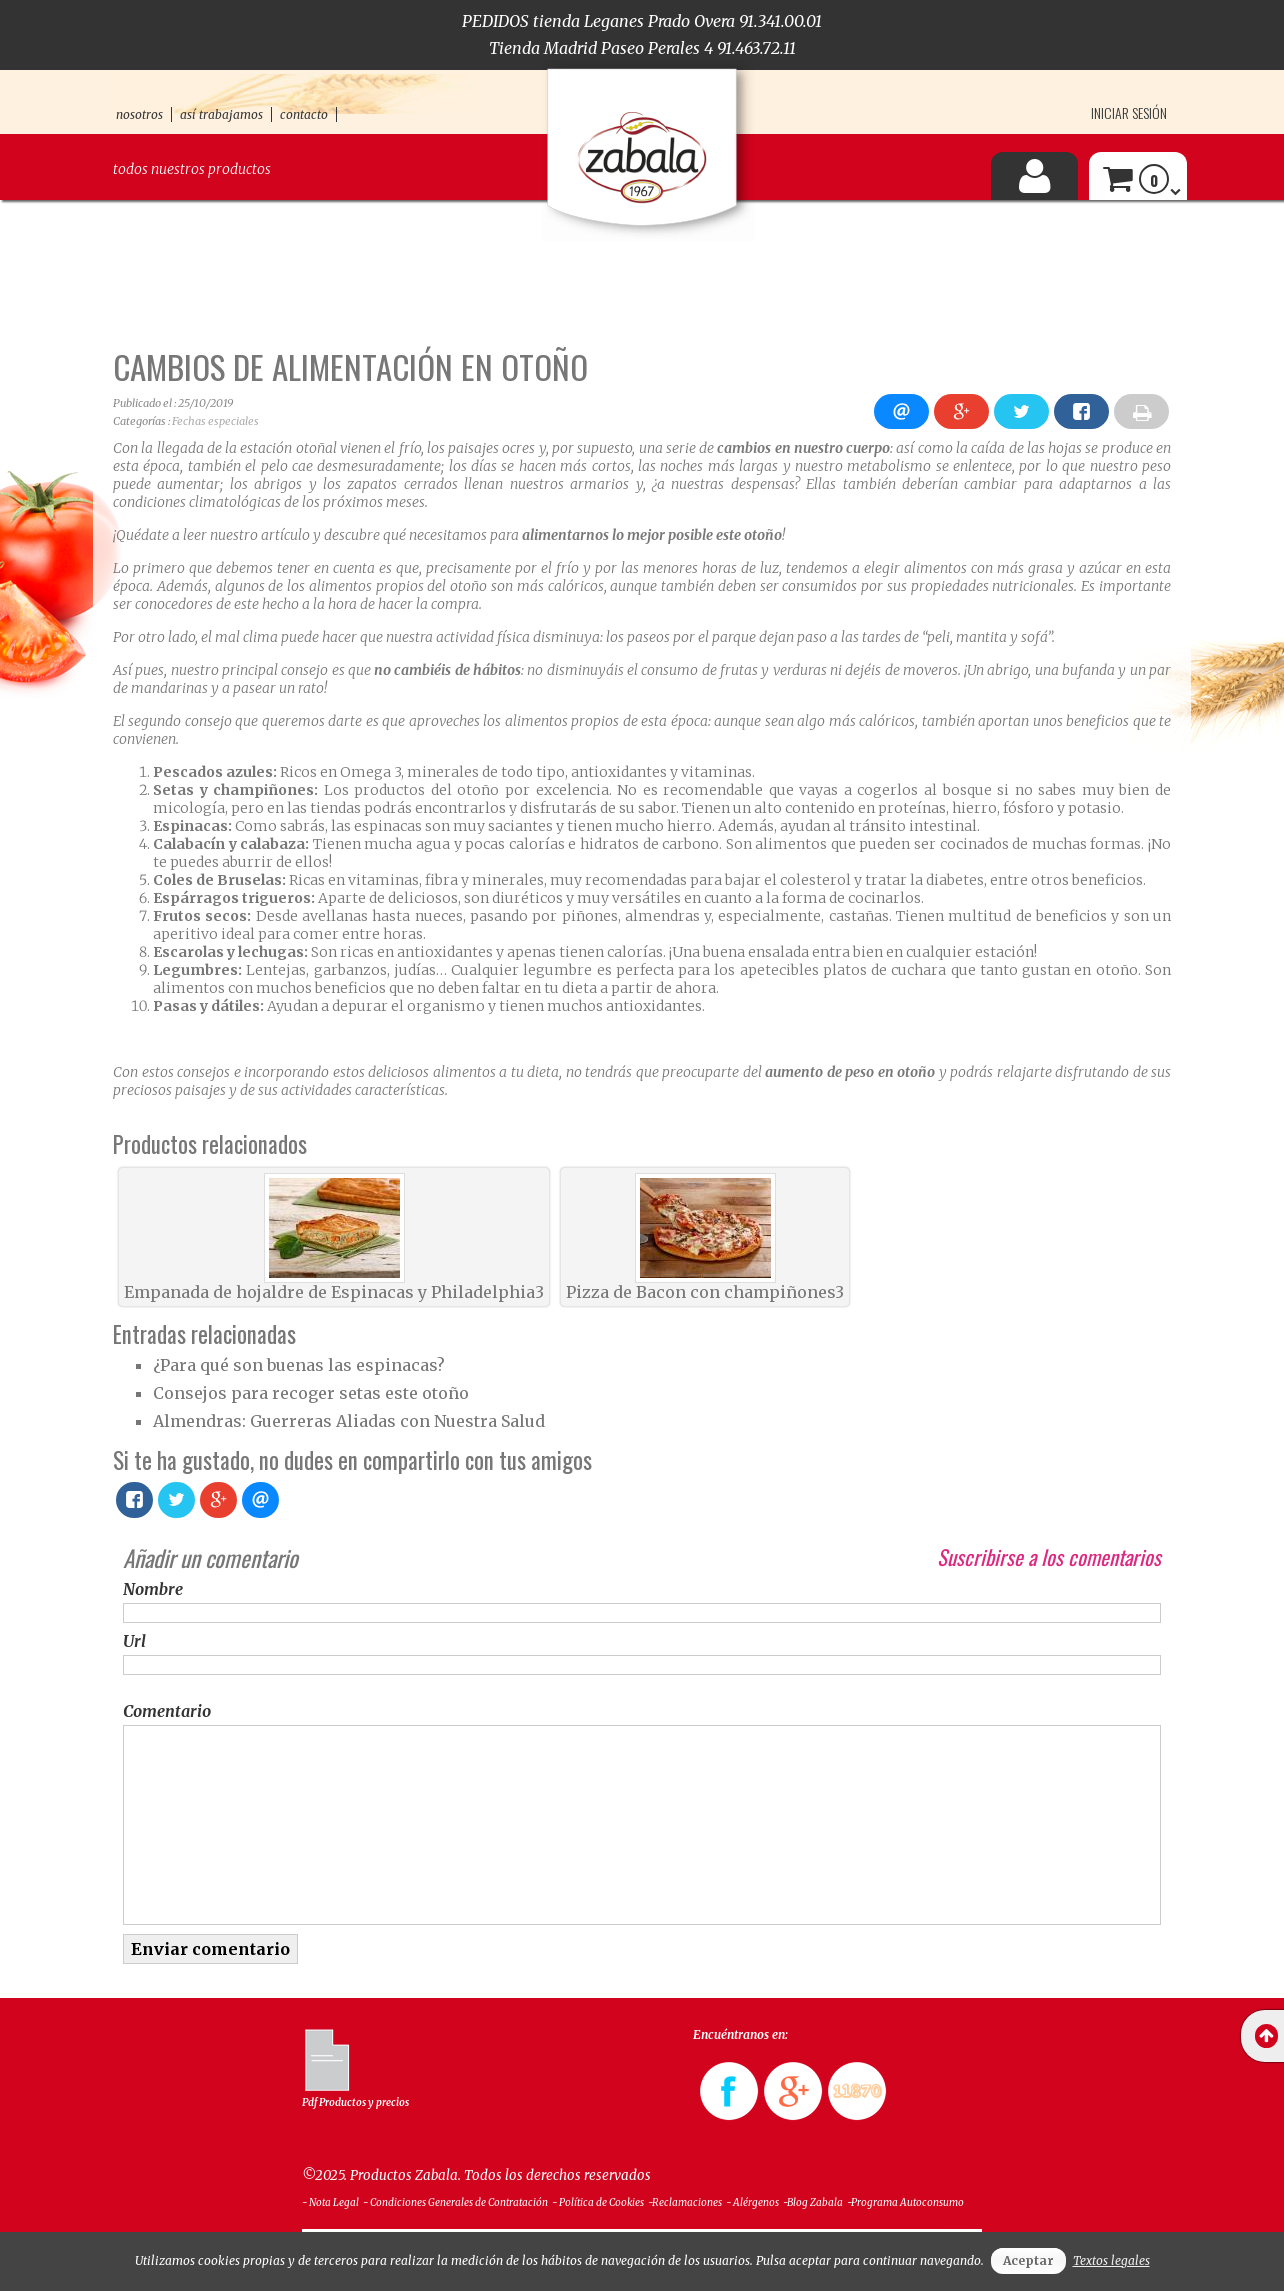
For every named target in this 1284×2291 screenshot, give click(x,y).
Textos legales (1111, 2260)
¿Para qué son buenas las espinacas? (299, 1365)
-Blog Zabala (813, 2202)
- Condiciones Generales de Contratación (455, 2202)
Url (134, 1641)
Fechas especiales (215, 421)
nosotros (139, 114)
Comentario (167, 1711)
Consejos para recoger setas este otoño (311, 1393)
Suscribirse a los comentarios (1049, 1556)
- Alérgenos (752, 2202)
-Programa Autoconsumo (905, 2202)
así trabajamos (221, 114)
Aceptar (1028, 2260)
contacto (304, 114)
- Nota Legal (330, 2202)
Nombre (153, 1589)
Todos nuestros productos (192, 169)
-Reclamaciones (685, 2202)
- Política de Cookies (598, 2202)
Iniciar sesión (1129, 112)
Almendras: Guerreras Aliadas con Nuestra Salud (349, 1421)
